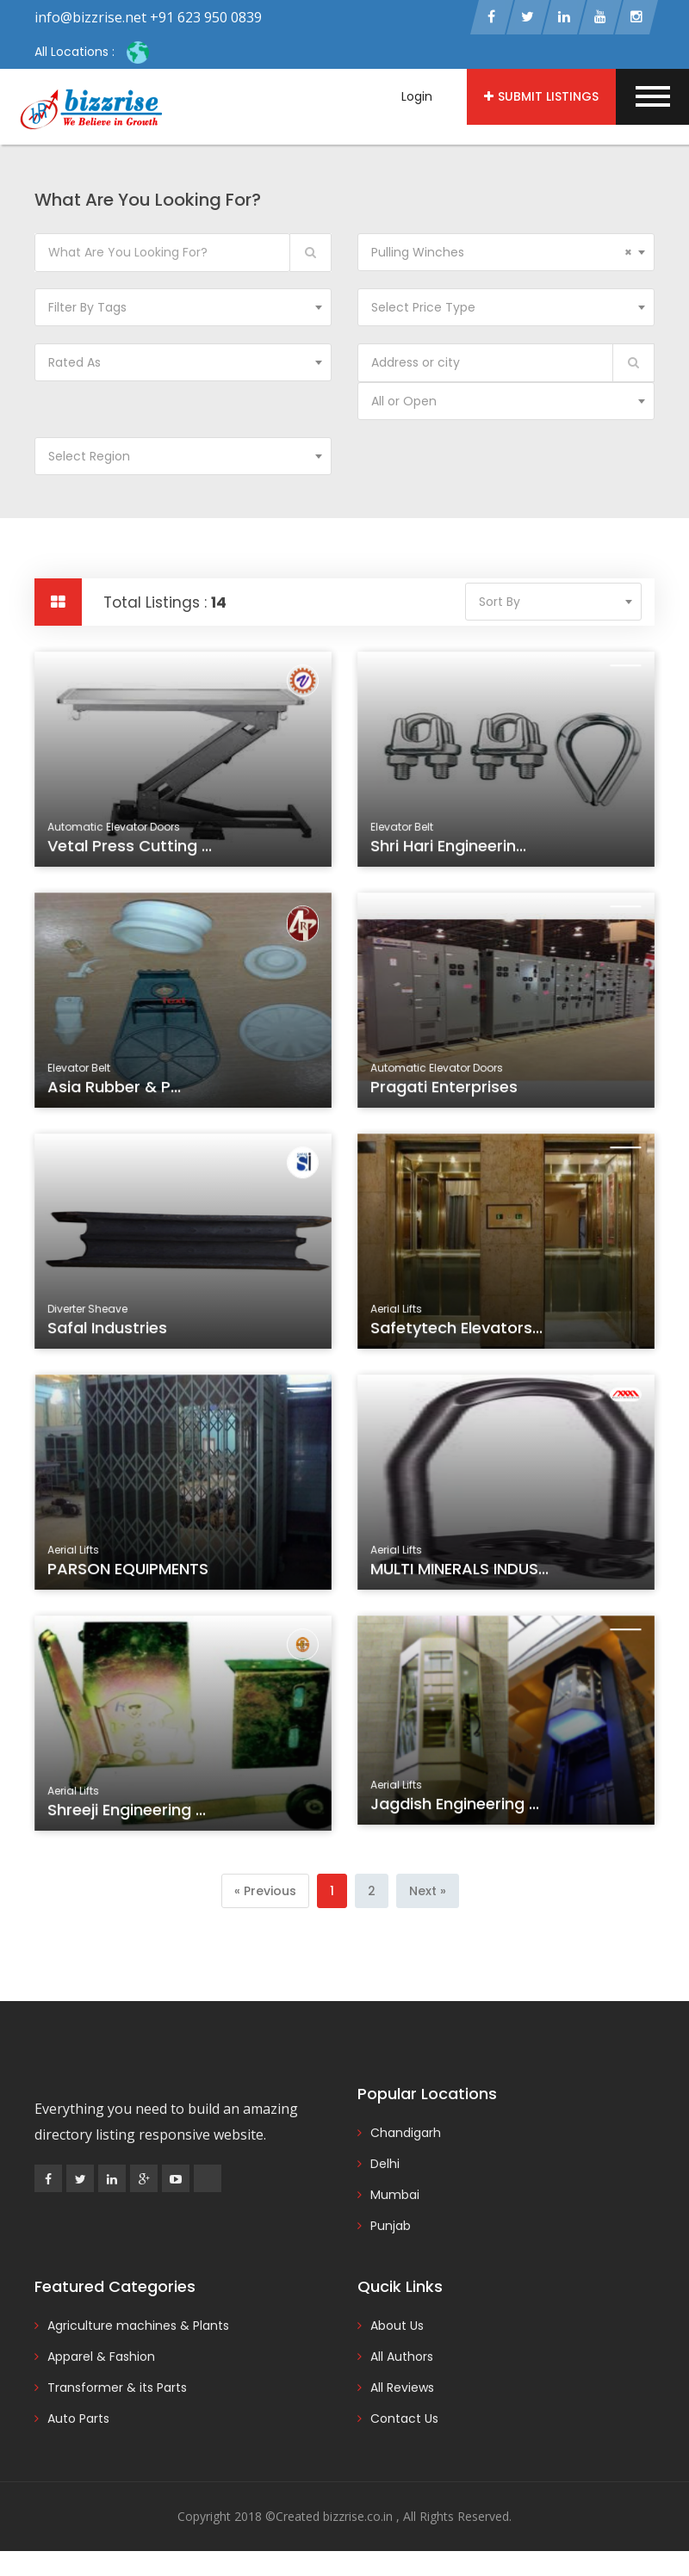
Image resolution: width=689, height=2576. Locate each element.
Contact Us (404, 2421)
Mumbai (394, 2197)
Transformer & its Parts (117, 2390)
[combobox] (506, 254)
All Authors (401, 2359)
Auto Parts (78, 2421)
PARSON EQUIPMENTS (130, 1572)
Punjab (390, 2228)
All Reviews (402, 2390)
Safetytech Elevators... (458, 1331)
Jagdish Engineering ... (456, 1808)
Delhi (385, 2166)
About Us (397, 2328)
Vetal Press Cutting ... (131, 849)
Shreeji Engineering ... (128, 1813)
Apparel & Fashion (101, 2359)
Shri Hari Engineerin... (450, 849)
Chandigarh (405, 2135)
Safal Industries (110, 1331)
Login (416, 96)
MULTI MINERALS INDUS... (461, 1572)
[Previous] (265, 1893)
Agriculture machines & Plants (138, 2328)
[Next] (427, 1893)
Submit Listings (541, 96)
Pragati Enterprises (446, 1090)
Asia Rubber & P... (116, 1090)
